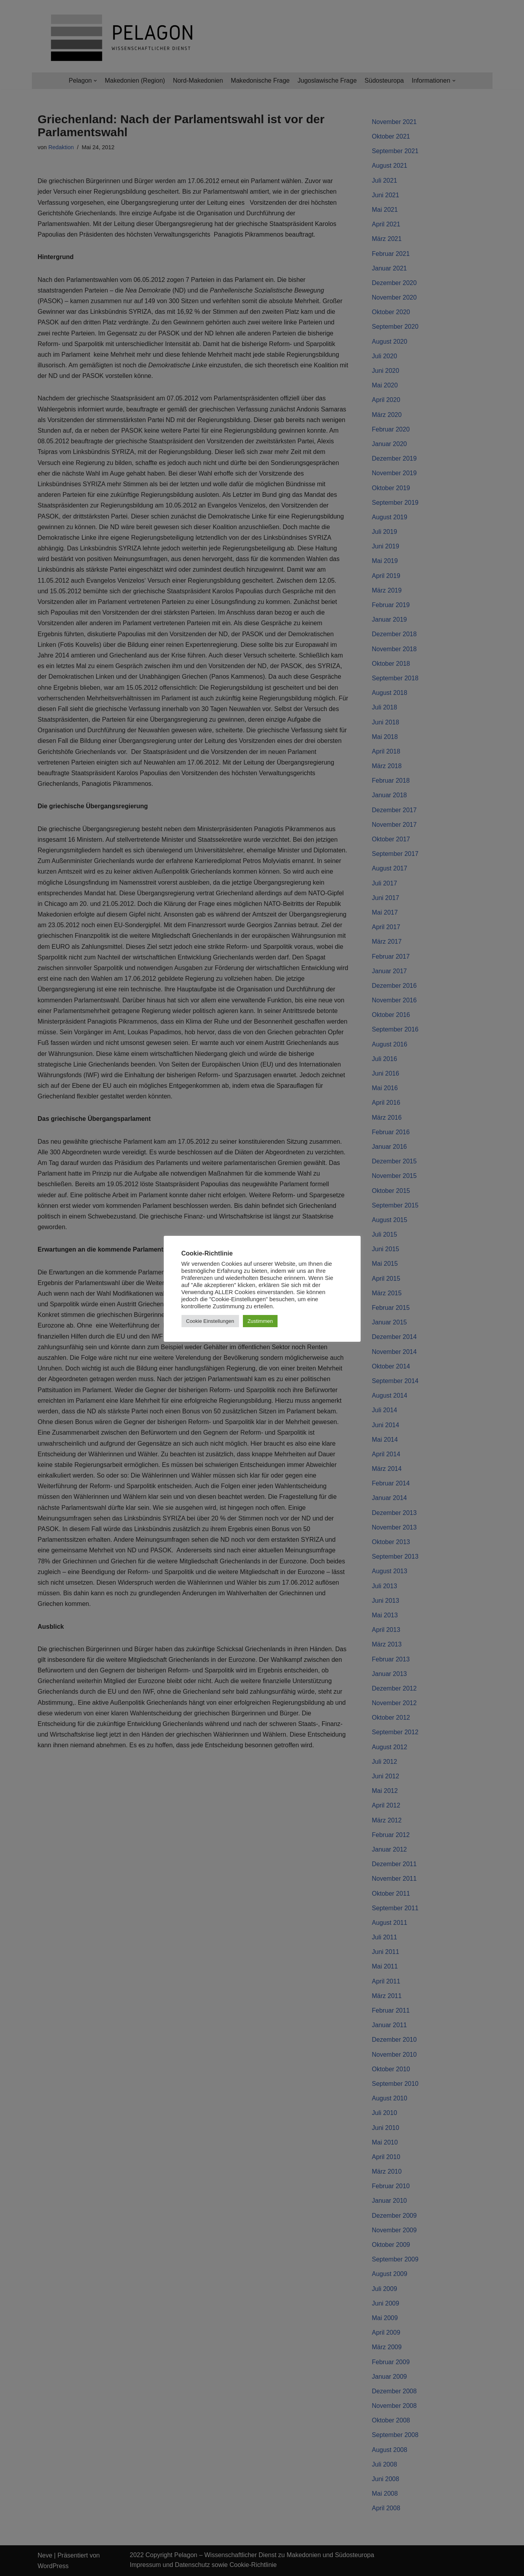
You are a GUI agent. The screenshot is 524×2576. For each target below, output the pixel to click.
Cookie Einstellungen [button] (210, 1321)
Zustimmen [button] (260, 1321)
